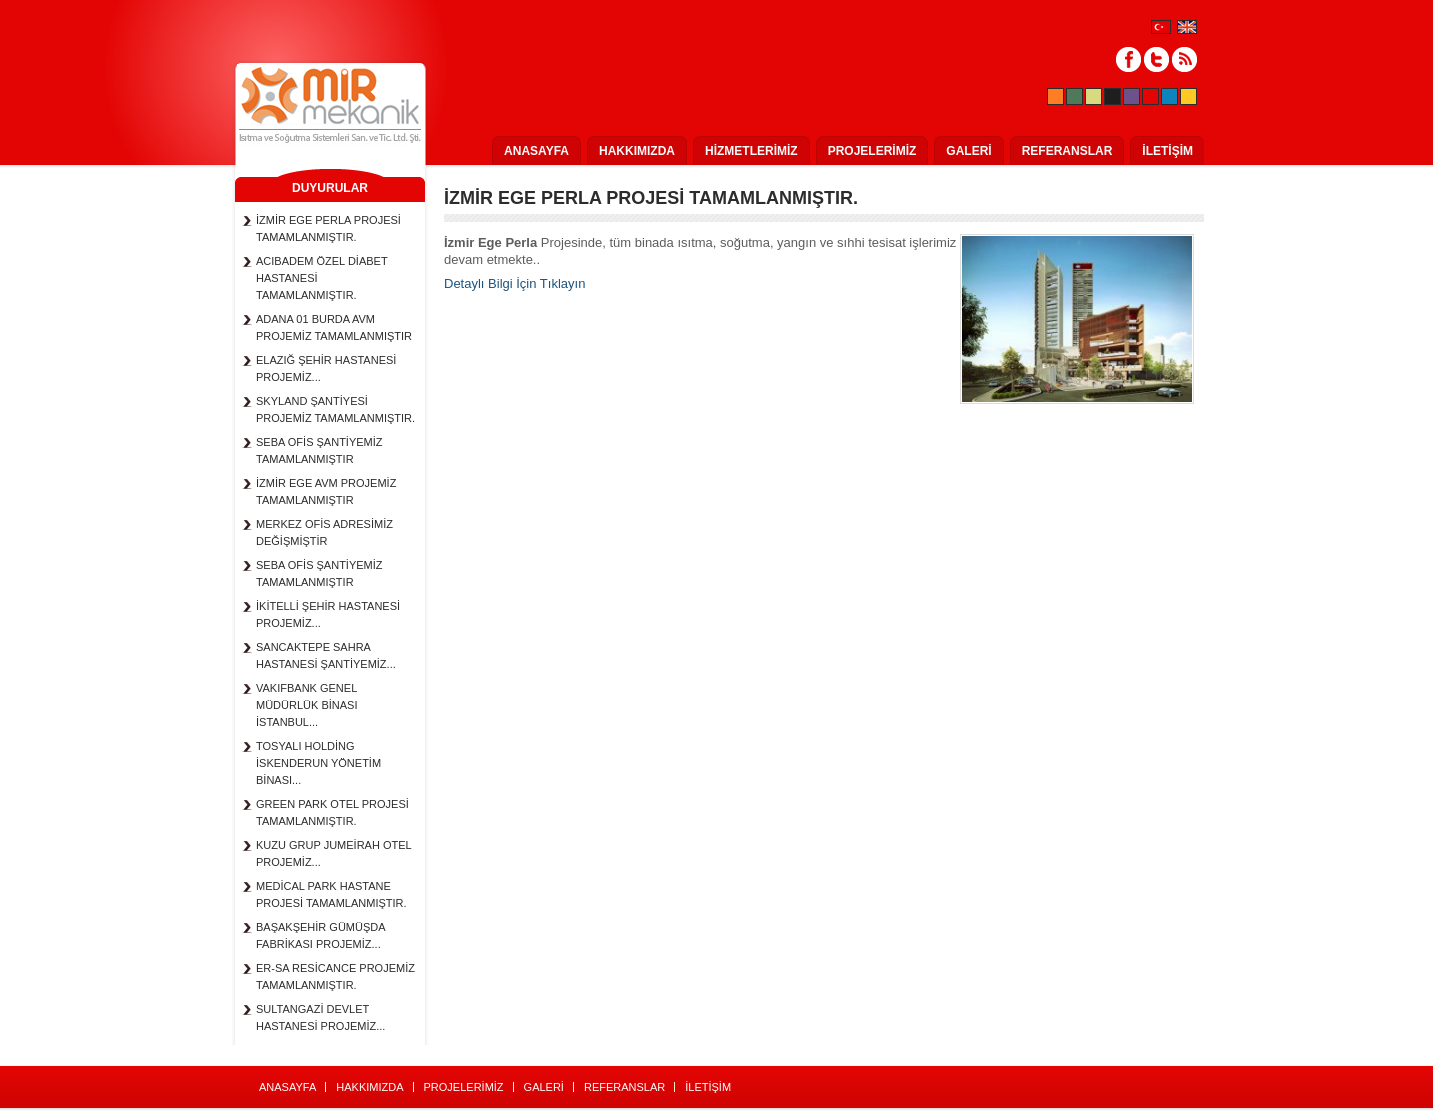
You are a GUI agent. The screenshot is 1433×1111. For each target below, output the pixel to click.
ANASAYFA (536, 151)
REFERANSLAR (1067, 151)
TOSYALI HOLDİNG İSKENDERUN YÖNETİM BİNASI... (318, 763)
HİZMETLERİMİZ (751, 151)
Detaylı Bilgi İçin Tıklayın (514, 283)
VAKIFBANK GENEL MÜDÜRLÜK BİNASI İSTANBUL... (306, 705)
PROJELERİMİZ (872, 151)
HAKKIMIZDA (637, 151)
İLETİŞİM (1167, 151)
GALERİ (968, 151)
